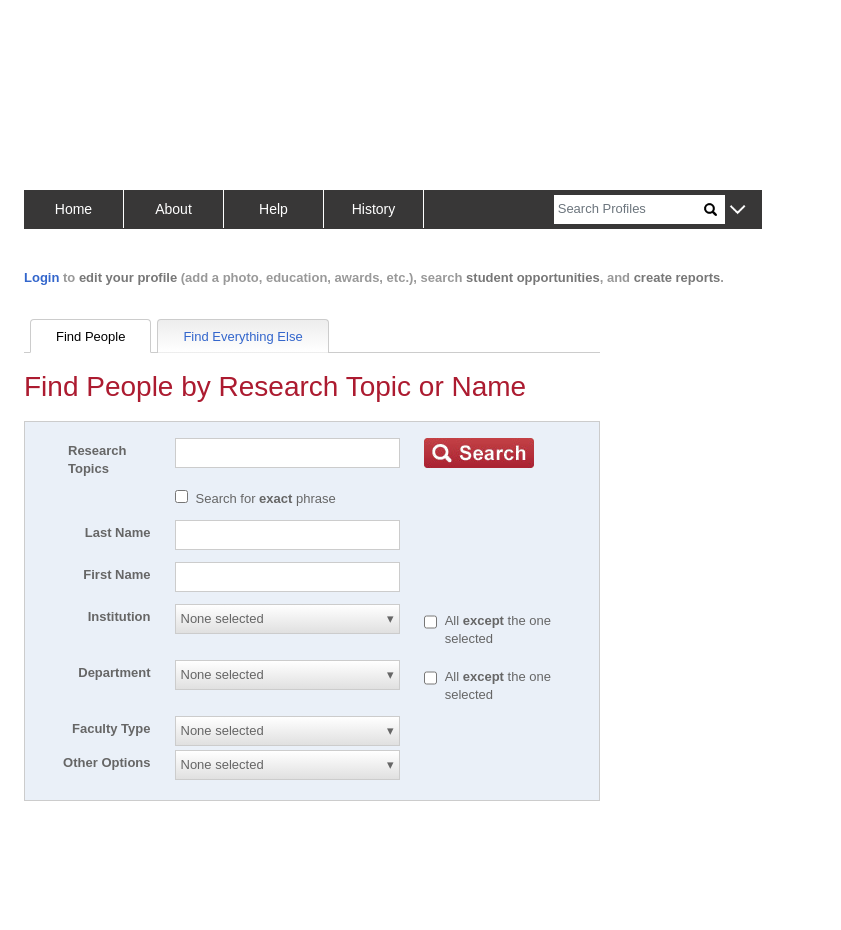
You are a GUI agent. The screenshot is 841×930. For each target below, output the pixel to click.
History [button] (374, 209)
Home (73, 209)
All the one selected (498, 629)
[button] (737, 210)
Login (41, 277)
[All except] (430, 622)
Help (273, 209)
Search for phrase (266, 498)
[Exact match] (181, 496)
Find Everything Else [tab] (242, 336)
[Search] (629, 209)
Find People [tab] (90, 336)
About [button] (173, 209)
